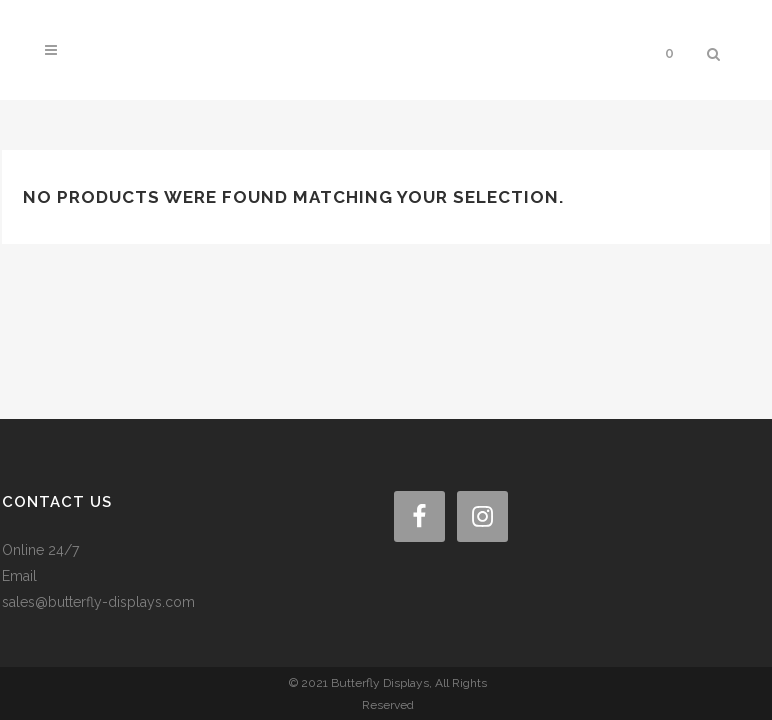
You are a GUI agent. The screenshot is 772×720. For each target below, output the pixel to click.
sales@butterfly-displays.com (98, 482)
